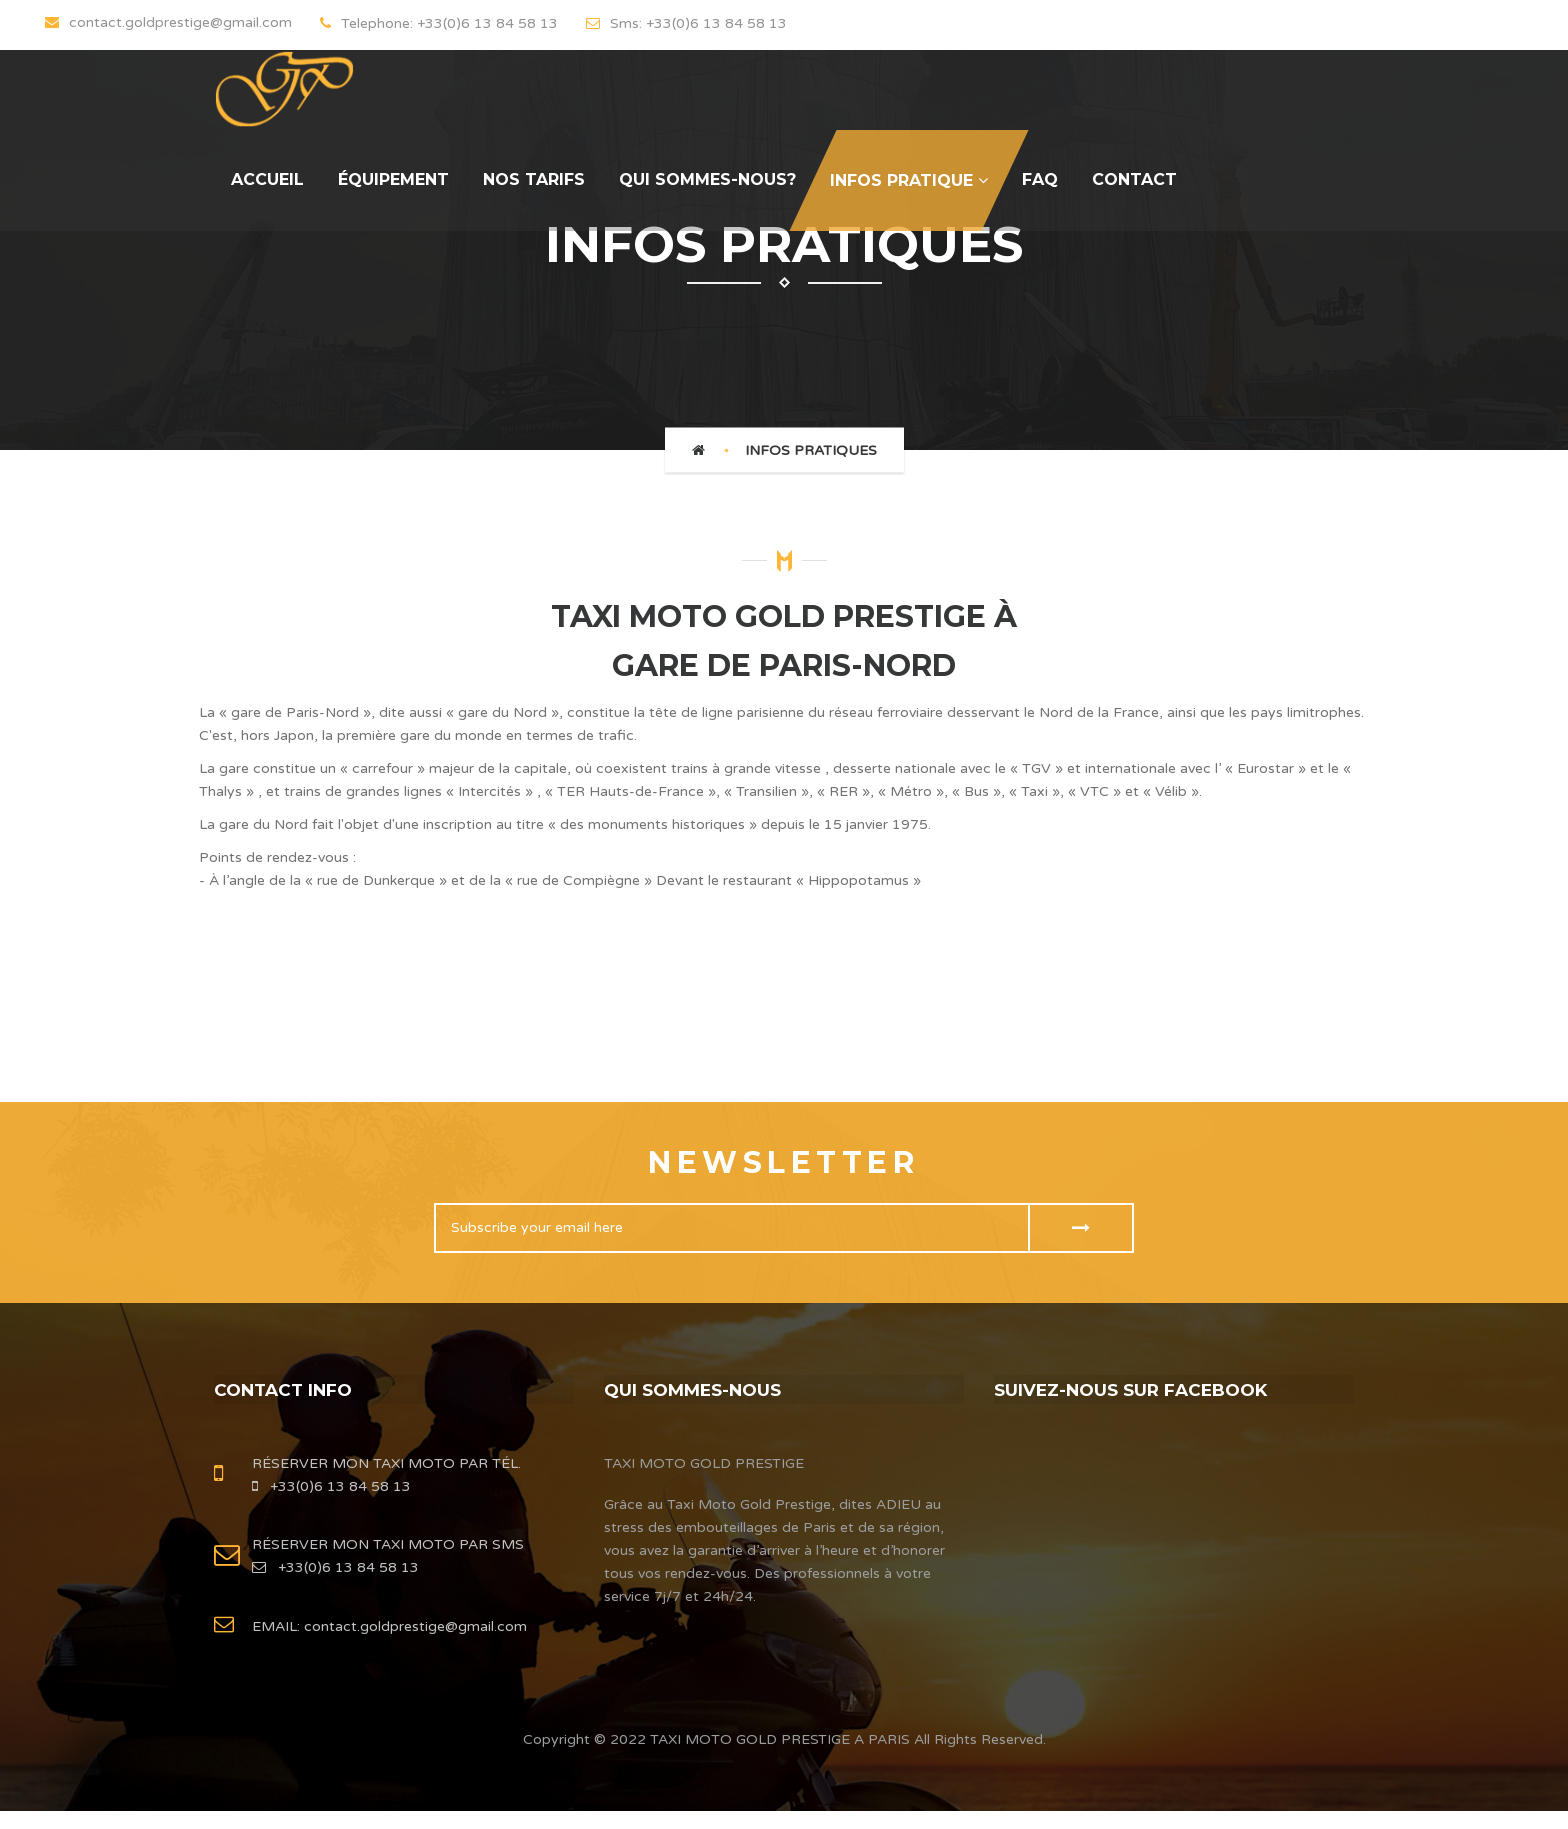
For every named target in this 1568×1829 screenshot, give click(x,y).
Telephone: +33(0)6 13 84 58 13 (439, 23)
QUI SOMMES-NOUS (697, 1389)
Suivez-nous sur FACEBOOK (1137, 1389)
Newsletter (783, 1162)
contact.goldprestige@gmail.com (413, 1634)
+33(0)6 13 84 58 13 (331, 1494)
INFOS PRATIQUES (811, 450)
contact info (286, 1389)
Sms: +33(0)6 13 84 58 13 (686, 23)
